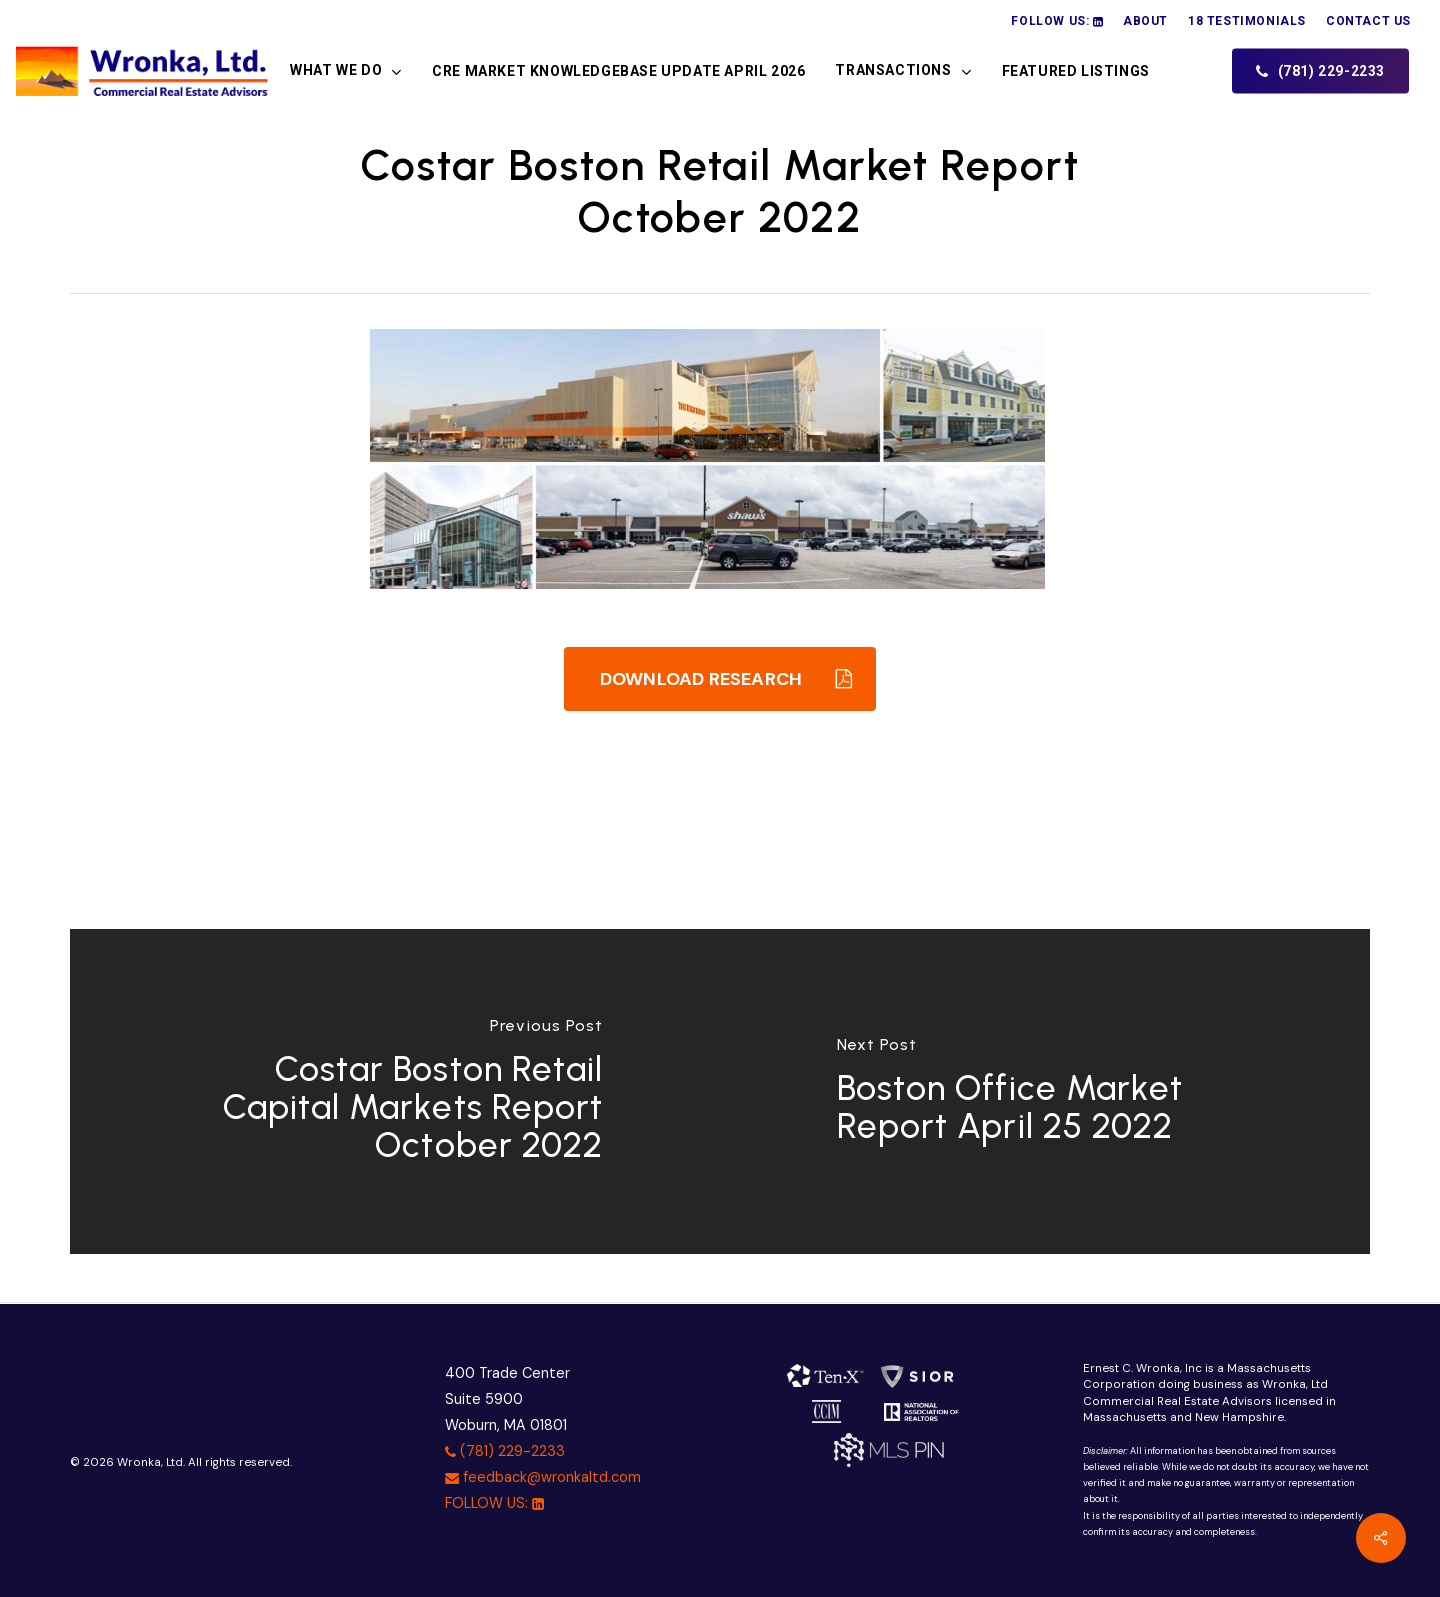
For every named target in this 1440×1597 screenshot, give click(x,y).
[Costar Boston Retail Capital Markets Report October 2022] (395, 1091)
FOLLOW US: (494, 1503)
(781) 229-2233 (505, 1451)
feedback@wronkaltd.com (543, 1477)
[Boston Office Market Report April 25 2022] (1045, 1091)
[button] (720, 679)
